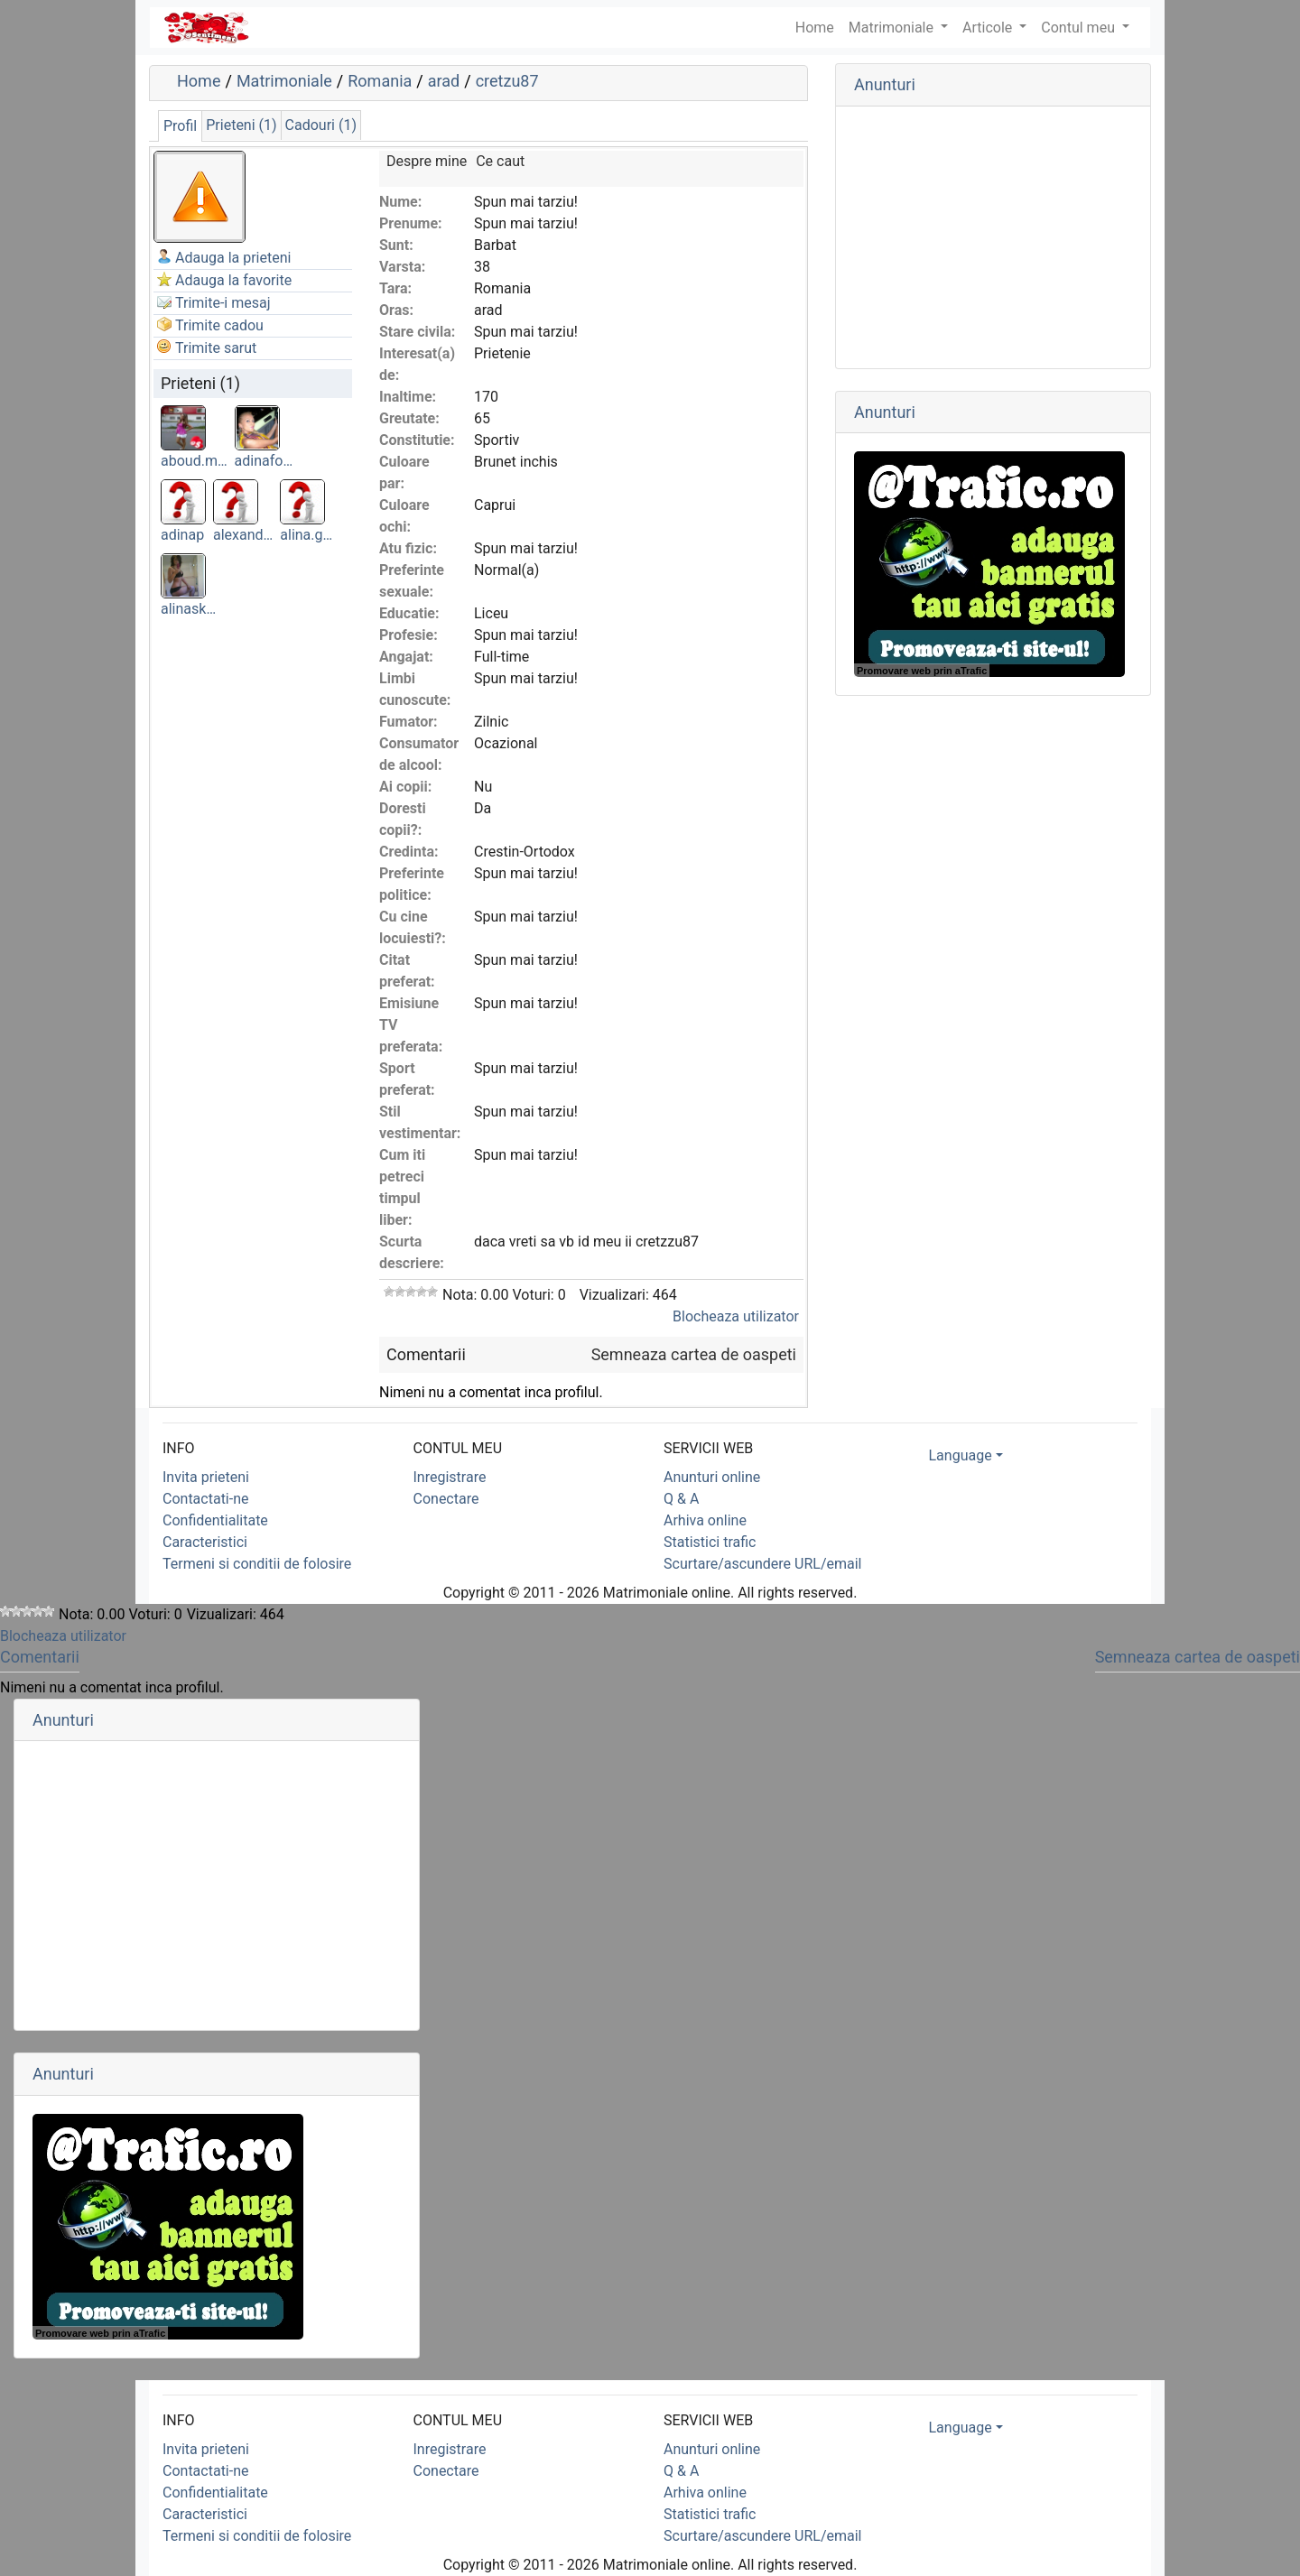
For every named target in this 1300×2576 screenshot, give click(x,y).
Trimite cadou (219, 325)
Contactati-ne (205, 1498)
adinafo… (264, 460)
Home (198, 80)
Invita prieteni (205, 1477)
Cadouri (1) (321, 125)
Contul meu (1080, 27)
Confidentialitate (215, 1520)
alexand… (243, 534)
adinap (182, 534)
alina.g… (306, 534)
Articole (989, 27)
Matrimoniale (893, 27)
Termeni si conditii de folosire (256, 1563)
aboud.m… (194, 460)
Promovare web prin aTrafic (922, 670)
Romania (380, 80)
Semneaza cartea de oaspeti (693, 1354)
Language (960, 1455)
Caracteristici (204, 1542)
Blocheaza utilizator (736, 1316)
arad (444, 80)
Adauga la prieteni (233, 257)
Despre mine (426, 161)
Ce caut (500, 161)
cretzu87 (507, 80)
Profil (180, 125)
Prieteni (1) (241, 125)
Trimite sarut (215, 348)
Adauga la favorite (233, 280)
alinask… (188, 608)
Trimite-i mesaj (223, 302)
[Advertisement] (993, 237)
